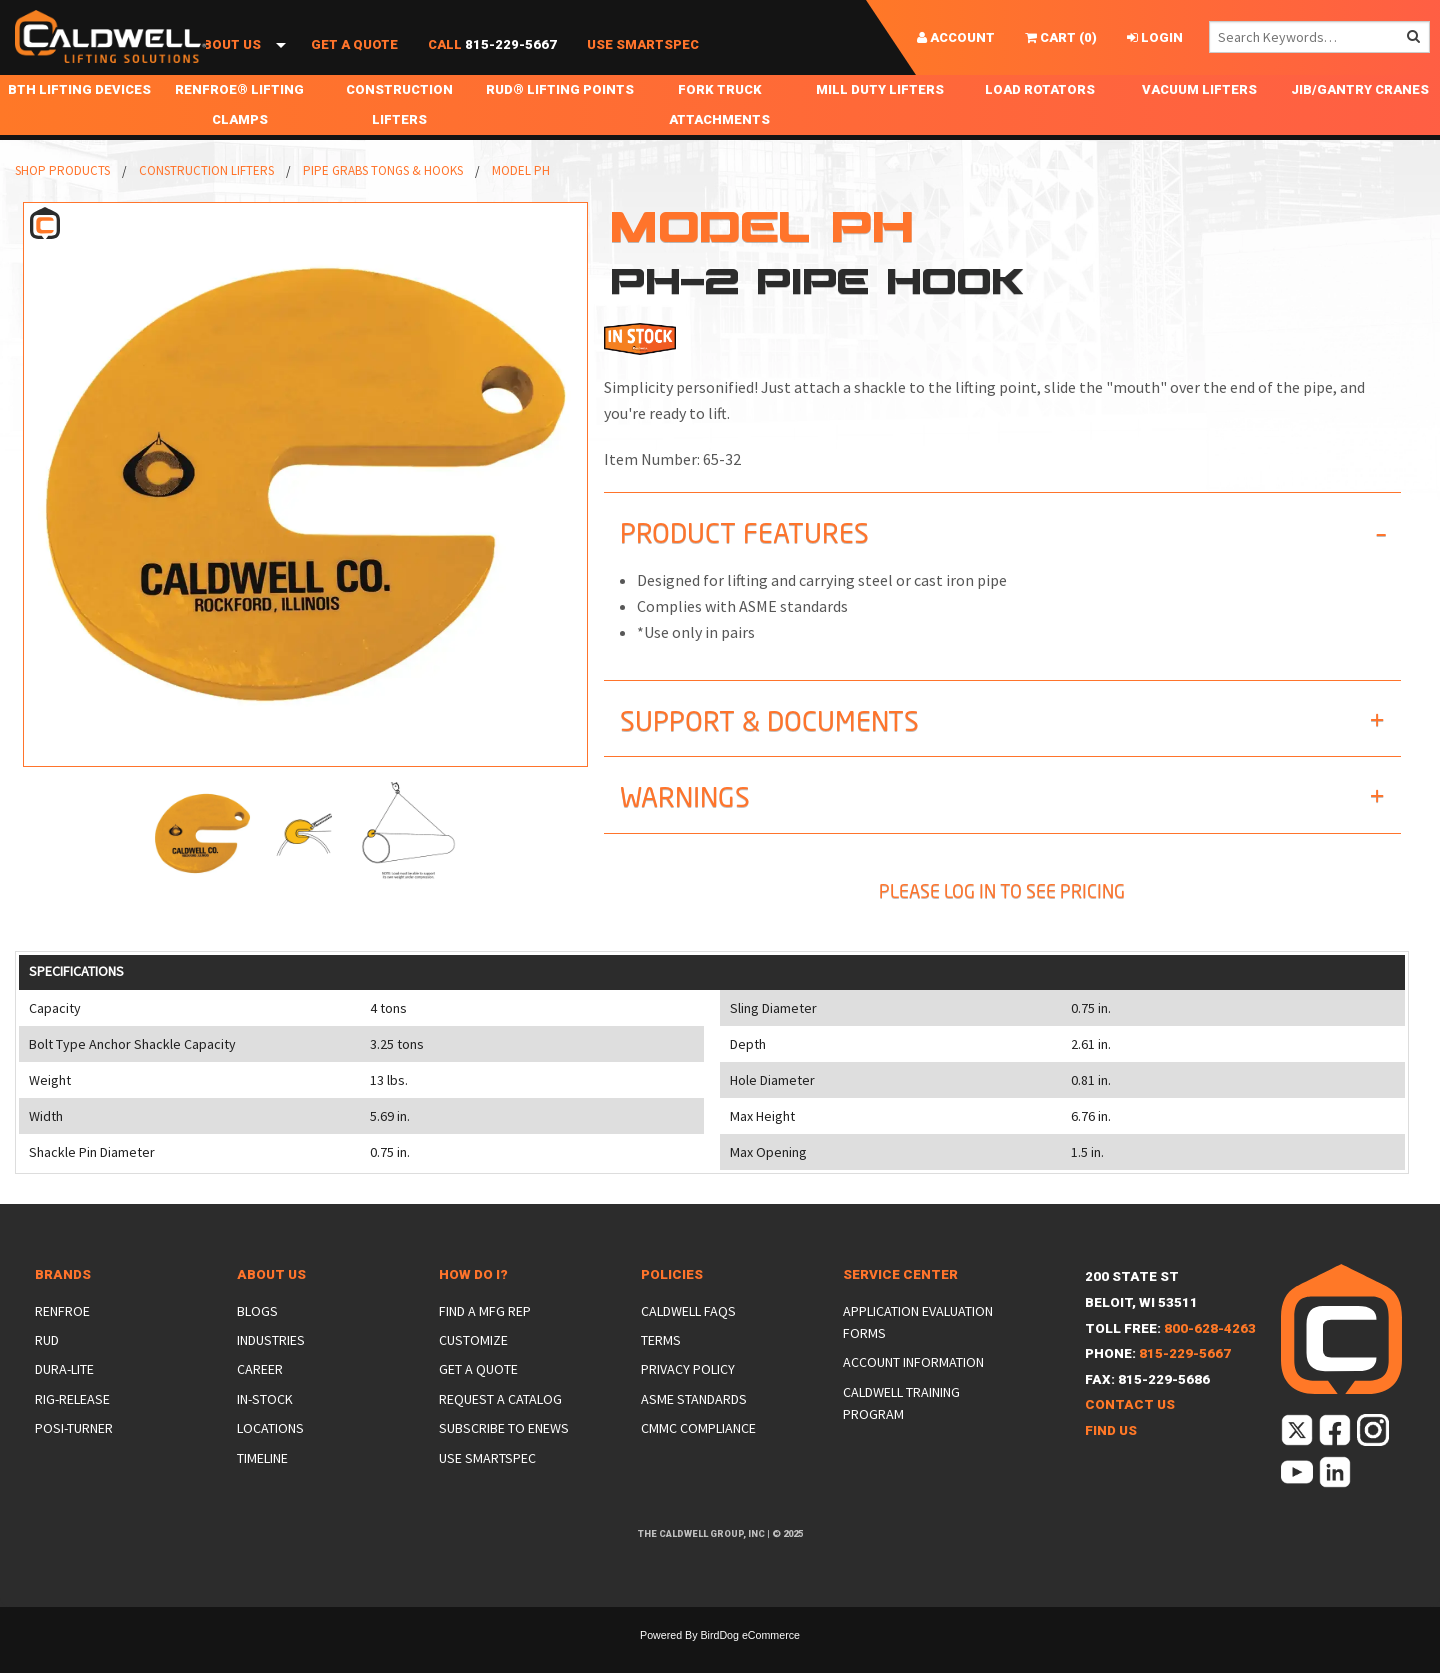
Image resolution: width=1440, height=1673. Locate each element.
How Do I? (473, 1304)
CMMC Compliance (698, 1458)
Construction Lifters (399, 134)
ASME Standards (694, 1429)
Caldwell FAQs (688, 1341)
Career (260, 1399)
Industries (271, 1370)
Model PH (521, 200)
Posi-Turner (74, 1458)
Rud (47, 1370)
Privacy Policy (688, 1399)
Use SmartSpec (643, 67)
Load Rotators (1040, 119)
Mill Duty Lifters (880, 119)
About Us (227, 67)
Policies (672, 1304)
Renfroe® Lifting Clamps (239, 134)
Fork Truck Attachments (719, 134)
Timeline (262, 1488)
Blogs (257, 1341)
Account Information (913, 1392)
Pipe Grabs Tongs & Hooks (383, 200)
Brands (63, 1304)
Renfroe (62, 1341)
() (1061, 37)
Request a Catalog (500, 1429)
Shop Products (87, 67)
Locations (270, 1458)
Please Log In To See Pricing (1002, 921)
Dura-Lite (64, 1399)
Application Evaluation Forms (918, 1352)
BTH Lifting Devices (79, 119)
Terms (661, 1370)
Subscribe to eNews (504, 1458)
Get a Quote (354, 67)
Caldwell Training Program (901, 1433)
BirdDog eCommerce (750, 1665)
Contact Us (1130, 1434)
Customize (473, 1370)
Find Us (1111, 1460)
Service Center (900, 1304)
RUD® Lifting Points (560, 119)
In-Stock (265, 1429)
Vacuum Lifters (1199, 119)
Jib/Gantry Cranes (1360, 119)
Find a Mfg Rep (485, 1341)
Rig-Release (72, 1429)
